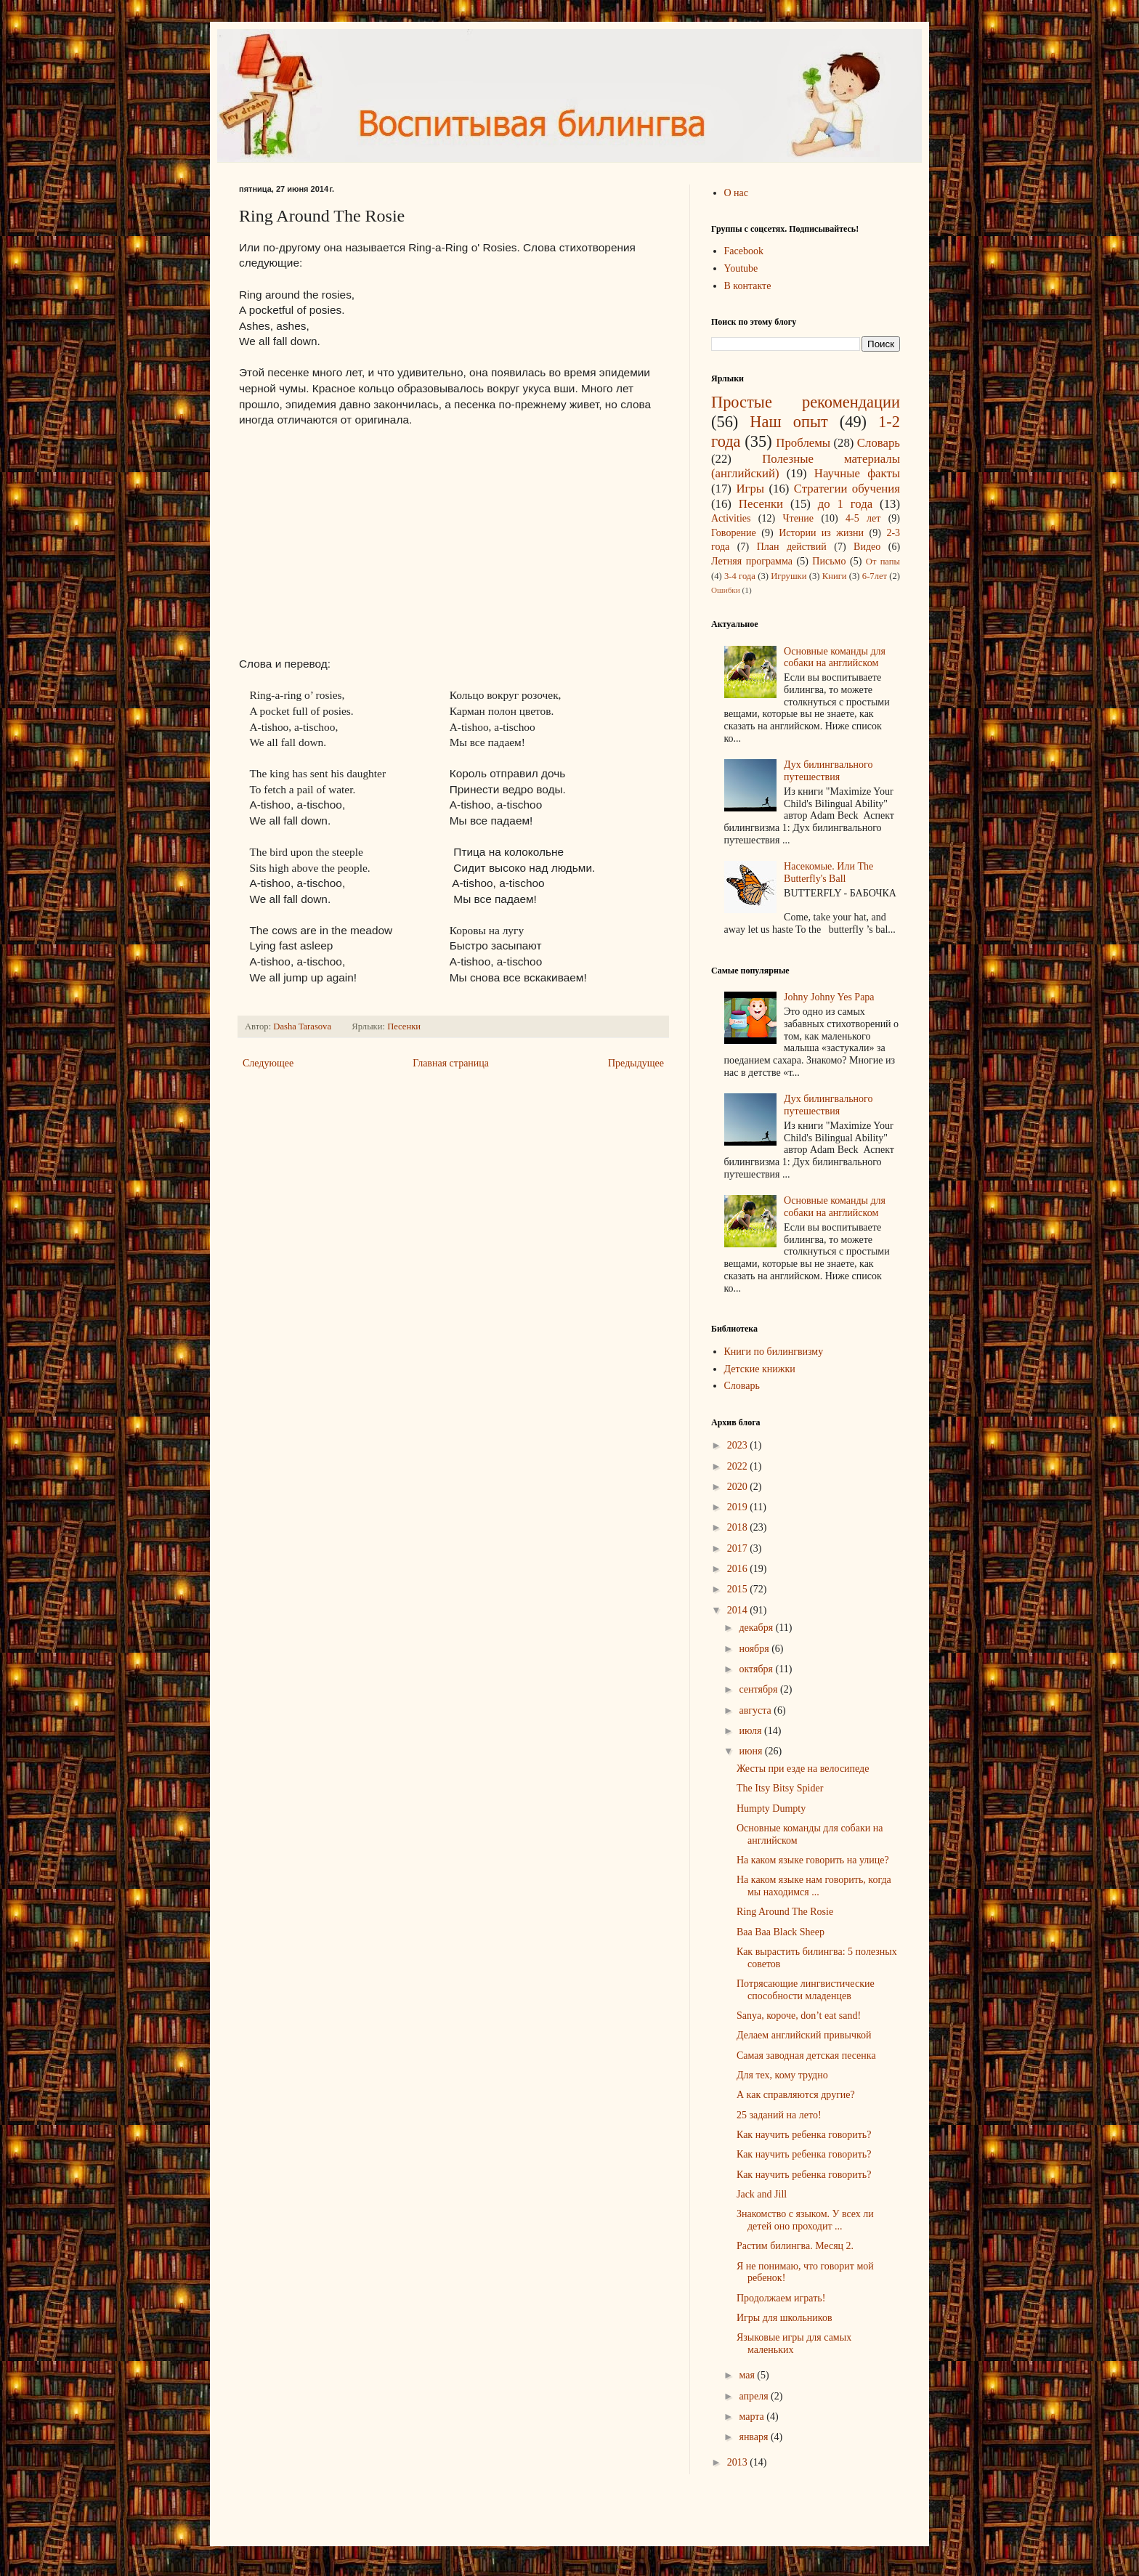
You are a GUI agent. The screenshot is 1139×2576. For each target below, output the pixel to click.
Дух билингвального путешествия (828, 770)
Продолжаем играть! (781, 2298)
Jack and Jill (762, 2194)
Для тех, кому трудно (782, 2075)
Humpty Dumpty (771, 1808)
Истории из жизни (821, 532)
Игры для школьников (784, 2317)
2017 (738, 1548)
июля (751, 1730)
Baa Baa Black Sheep (780, 1932)
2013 (738, 2462)
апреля (755, 2396)
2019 (738, 1507)
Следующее (268, 1063)
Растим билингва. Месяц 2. (795, 2245)
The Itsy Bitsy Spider (780, 1788)
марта (752, 2416)
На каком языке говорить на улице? (813, 1860)
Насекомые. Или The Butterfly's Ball (828, 872)
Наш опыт (788, 422)
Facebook (743, 251)
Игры (750, 488)
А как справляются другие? (796, 2094)
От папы (883, 561)
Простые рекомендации (805, 402)
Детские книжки (759, 1369)
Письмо (829, 561)
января (755, 2436)
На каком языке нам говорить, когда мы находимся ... (814, 1885)
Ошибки (725, 590)
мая (748, 2375)
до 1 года (845, 504)
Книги (834, 576)
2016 (738, 1568)
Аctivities (730, 518)
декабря (757, 1627)
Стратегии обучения (847, 488)
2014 (738, 1610)
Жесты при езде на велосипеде (803, 1768)
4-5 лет (863, 518)
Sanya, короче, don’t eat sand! (799, 2015)
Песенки (404, 1026)
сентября (759, 1689)
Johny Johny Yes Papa (829, 997)
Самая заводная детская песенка (806, 2055)
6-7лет (874, 576)
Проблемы (803, 443)
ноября (755, 1648)
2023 (738, 1445)
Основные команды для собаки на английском (834, 657)
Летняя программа (752, 561)
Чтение (798, 518)
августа (756, 1710)
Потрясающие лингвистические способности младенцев (806, 1989)
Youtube (741, 268)
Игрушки (788, 576)
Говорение (733, 532)
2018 (738, 1527)
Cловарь (742, 1385)
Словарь (878, 443)
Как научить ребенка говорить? (804, 2134)
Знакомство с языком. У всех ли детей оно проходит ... (805, 2220)
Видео (867, 546)
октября (757, 1669)
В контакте (747, 285)
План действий (792, 546)
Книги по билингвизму (774, 1351)
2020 (738, 1486)
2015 (738, 1589)
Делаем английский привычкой (804, 2035)
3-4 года (739, 576)
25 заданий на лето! (779, 2115)
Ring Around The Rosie (785, 1911)
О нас (736, 192)
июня (751, 1751)
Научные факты (857, 473)
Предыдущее (636, 1063)
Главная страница (451, 1063)
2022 (738, 1466)
